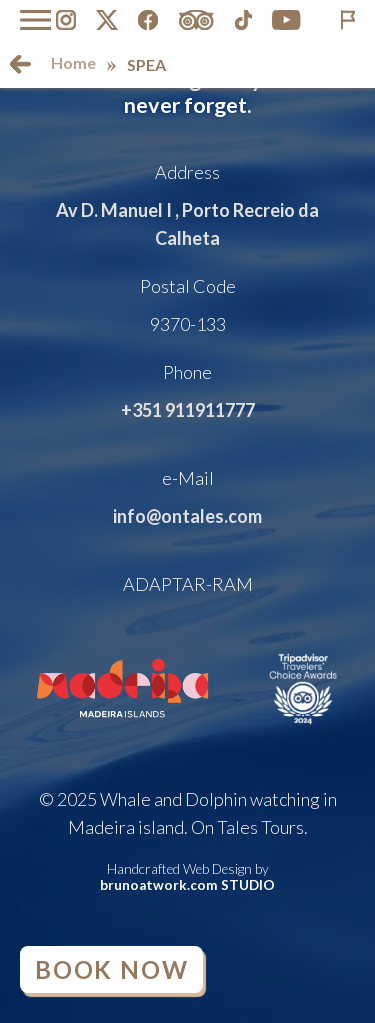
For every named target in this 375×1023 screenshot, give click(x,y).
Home (73, 62)
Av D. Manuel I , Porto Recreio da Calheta (187, 224)
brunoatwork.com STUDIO (187, 885)
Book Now (111, 969)
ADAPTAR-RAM (188, 584)
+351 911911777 (188, 410)
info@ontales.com (187, 516)
